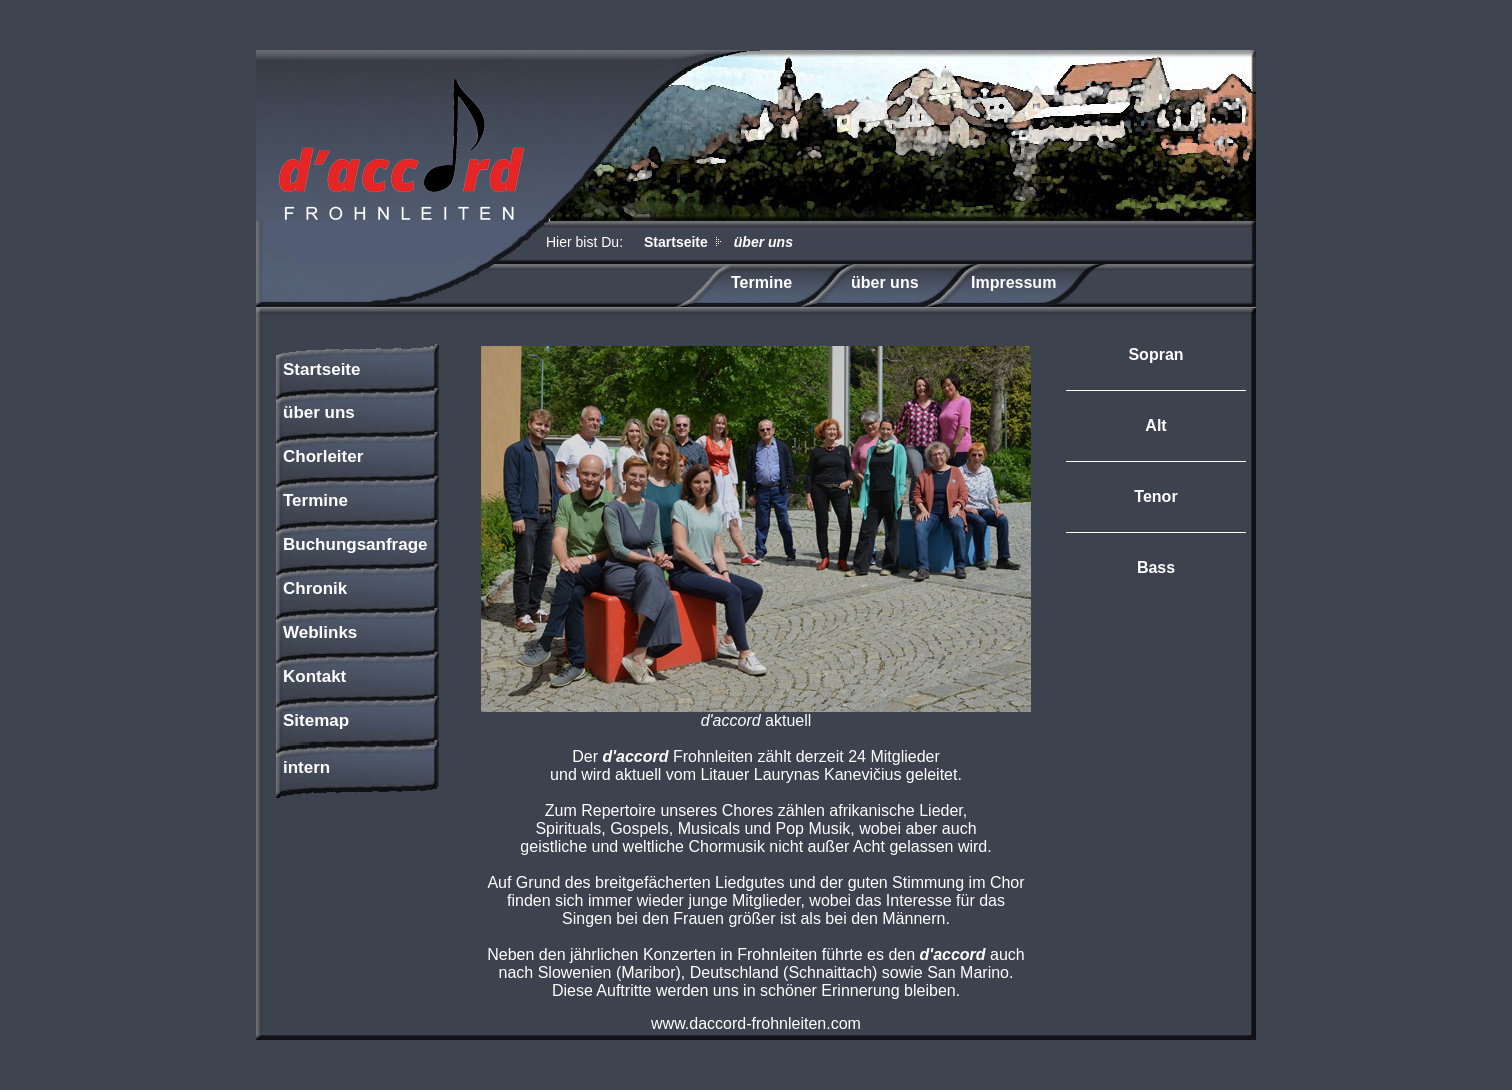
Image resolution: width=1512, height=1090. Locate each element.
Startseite (676, 242)
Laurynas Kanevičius (828, 774)
